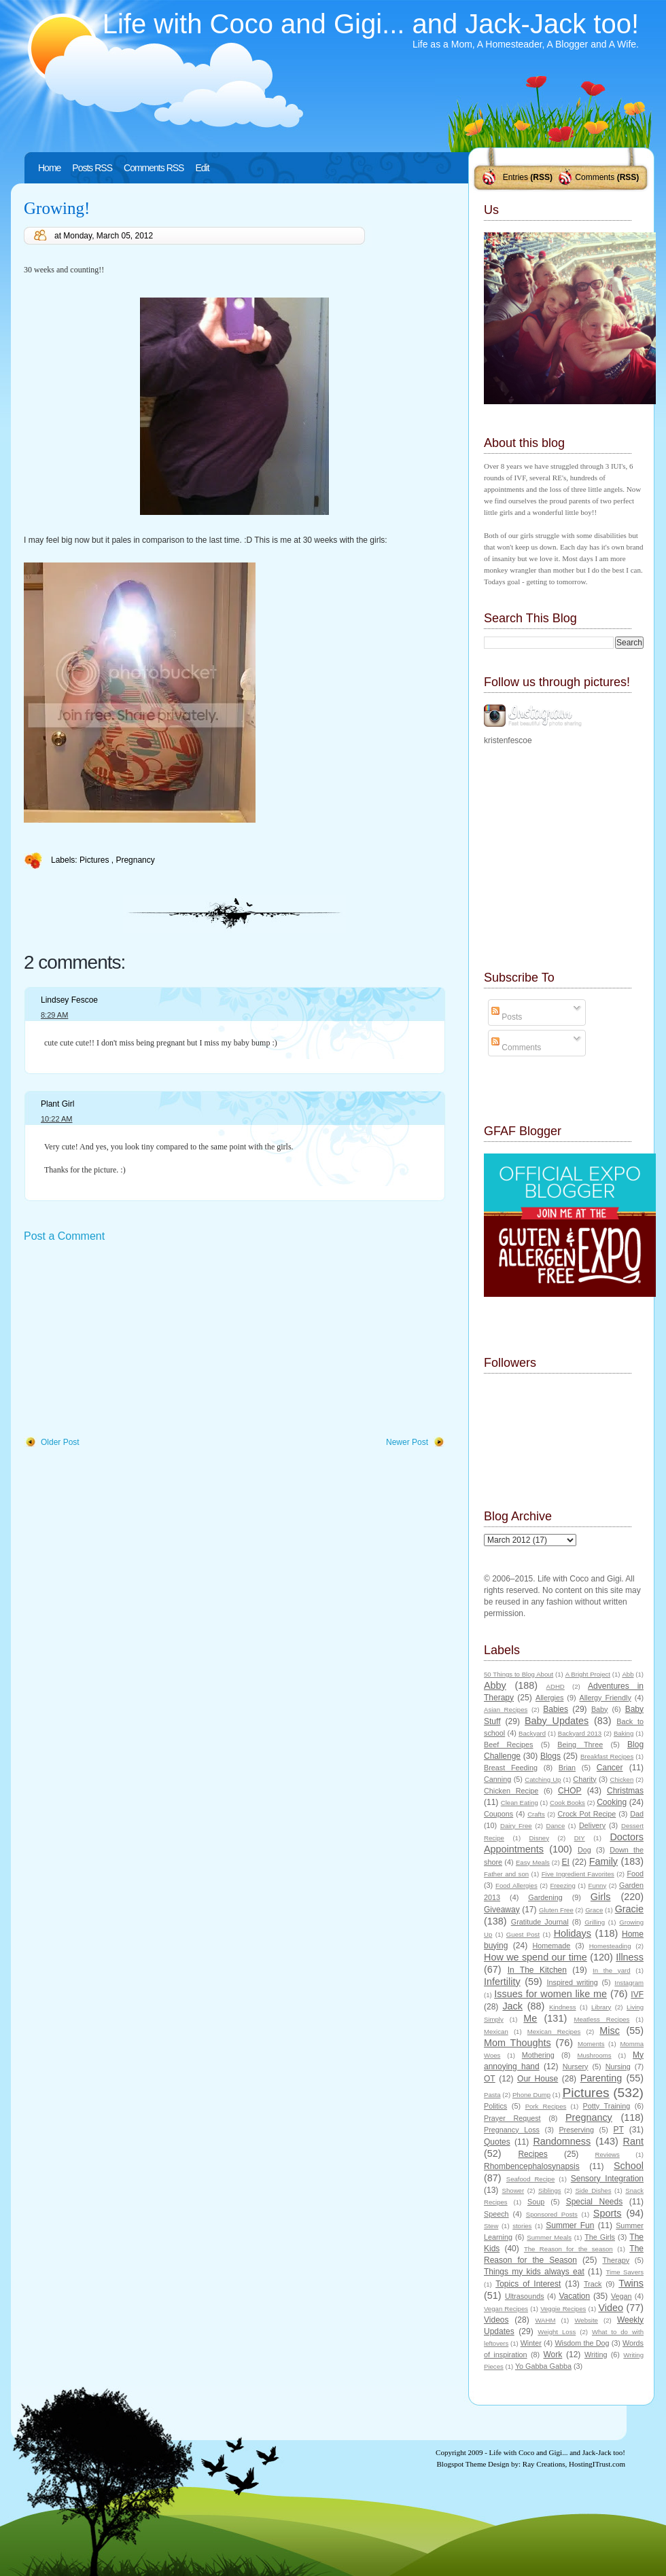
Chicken (622, 1779)
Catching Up (543, 1779)
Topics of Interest (528, 2284)
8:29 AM (54, 1015)
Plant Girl (57, 1104)
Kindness (562, 2007)
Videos (496, 2320)
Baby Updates (557, 1720)
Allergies (549, 1698)
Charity (584, 1779)
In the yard (611, 1970)
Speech (496, 2214)
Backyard (532, 1733)
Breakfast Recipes (606, 1756)
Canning (497, 1779)
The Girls (599, 2237)
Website (585, 2320)
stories (521, 2226)
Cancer (610, 1767)
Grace (594, 1910)
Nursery (576, 2066)
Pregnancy (135, 860)
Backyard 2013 (579, 1733)
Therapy (615, 2260)
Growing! (57, 208)
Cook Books (567, 1802)
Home (49, 167)
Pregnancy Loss (512, 2130)
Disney (539, 1838)
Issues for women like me (550, 1993)
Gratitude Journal (540, 1922)
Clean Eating (519, 1802)
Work (553, 2354)
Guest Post (523, 1934)
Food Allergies (516, 1885)
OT (489, 2078)
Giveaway (502, 1909)
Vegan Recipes (506, 2308)
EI (565, 1862)
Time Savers (625, 2272)
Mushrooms (594, 2055)
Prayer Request (512, 2118)
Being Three (580, 1744)
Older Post (60, 1442)
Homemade (552, 1946)
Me (530, 2018)
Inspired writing (572, 1982)
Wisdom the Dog (582, 2343)
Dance (555, 1825)
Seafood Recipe (530, 2179)
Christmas (625, 1790)
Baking (623, 1733)
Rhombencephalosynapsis (532, 2166)
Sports (607, 2213)
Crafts (536, 1814)
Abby (495, 1685)
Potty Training (607, 2106)
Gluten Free (556, 1910)
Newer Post (407, 1442)
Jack (512, 2006)
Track (593, 2284)
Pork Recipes (546, 2106)
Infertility (502, 1981)
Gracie (629, 1908)
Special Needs (594, 2201)
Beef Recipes (508, 1744)
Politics (495, 2106)
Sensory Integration (607, 2178)
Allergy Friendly (605, 1698)
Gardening (545, 1897)
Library (601, 2007)
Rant (633, 2141)
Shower (513, 2190)
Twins (631, 2283)
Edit (202, 167)
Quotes (497, 2142)
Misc (609, 2030)
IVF (637, 1994)
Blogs (550, 1756)
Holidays (572, 1933)
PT (618, 2129)
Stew (491, 2226)
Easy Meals (533, 1862)
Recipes (532, 2154)
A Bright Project (587, 1674)
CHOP (570, 1790)
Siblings (549, 2190)
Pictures (95, 860)
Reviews (607, 2154)
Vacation (574, 2296)
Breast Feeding (511, 1768)
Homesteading (610, 1946)
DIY (579, 1838)
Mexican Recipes (554, 2031)
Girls (601, 1896)
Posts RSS (92, 167)
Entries (515, 177)
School (629, 2165)
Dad (637, 1814)
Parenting (601, 2078)
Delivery (592, 1825)
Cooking (612, 1802)
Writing (595, 2354)
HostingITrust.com (597, 2464)
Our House (537, 2078)
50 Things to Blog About (518, 1674)
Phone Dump (531, 2094)
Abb (627, 1674)
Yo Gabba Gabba (543, 2366)
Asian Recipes (505, 1709)
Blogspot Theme (462, 2464)
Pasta (492, 2094)
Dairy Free (516, 1825)
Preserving (576, 2130)
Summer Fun (570, 2225)
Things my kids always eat (534, 2271)
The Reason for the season (568, 2249)
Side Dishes (593, 2190)
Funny (598, 1885)
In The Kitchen (537, 1970)
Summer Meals (549, 2237)
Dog (584, 1850)
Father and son (506, 1874)
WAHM (545, 2320)
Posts (506, 1017)
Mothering (538, 2055)
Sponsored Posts (552, 2214)
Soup (535, 2202)
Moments (591, 2043)
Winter (531, 2343)
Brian (567, 1768)
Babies (555, 1709)
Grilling (594, 1922)
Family (603, 1861)
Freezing (562, 1885)
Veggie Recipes (563, 2308)
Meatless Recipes (601, 2019)
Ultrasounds (524, 2296)
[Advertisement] (126, 1340)
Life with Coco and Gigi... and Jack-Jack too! (371, 24)
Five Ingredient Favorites (578, 1874)
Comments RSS (153, 167)
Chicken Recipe (511, 1791)
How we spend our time (535, 1957)
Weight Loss (557, 2332)
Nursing (618, 2066)
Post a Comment (64, 1236)
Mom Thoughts (517, 2042)
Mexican (496, 2031)
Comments (594, 177)
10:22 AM (56, 1119)
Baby (599, 1709)
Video (610, 2307)
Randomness (562, 2141)
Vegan (621, 2296)
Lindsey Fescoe (69, 1000)
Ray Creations (544, 2464)
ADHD (555, 1686)
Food (635, 1874)
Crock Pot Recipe (587, 1814)
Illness (630, 1957)
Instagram (629, 1982)
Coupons (498, 1814)
